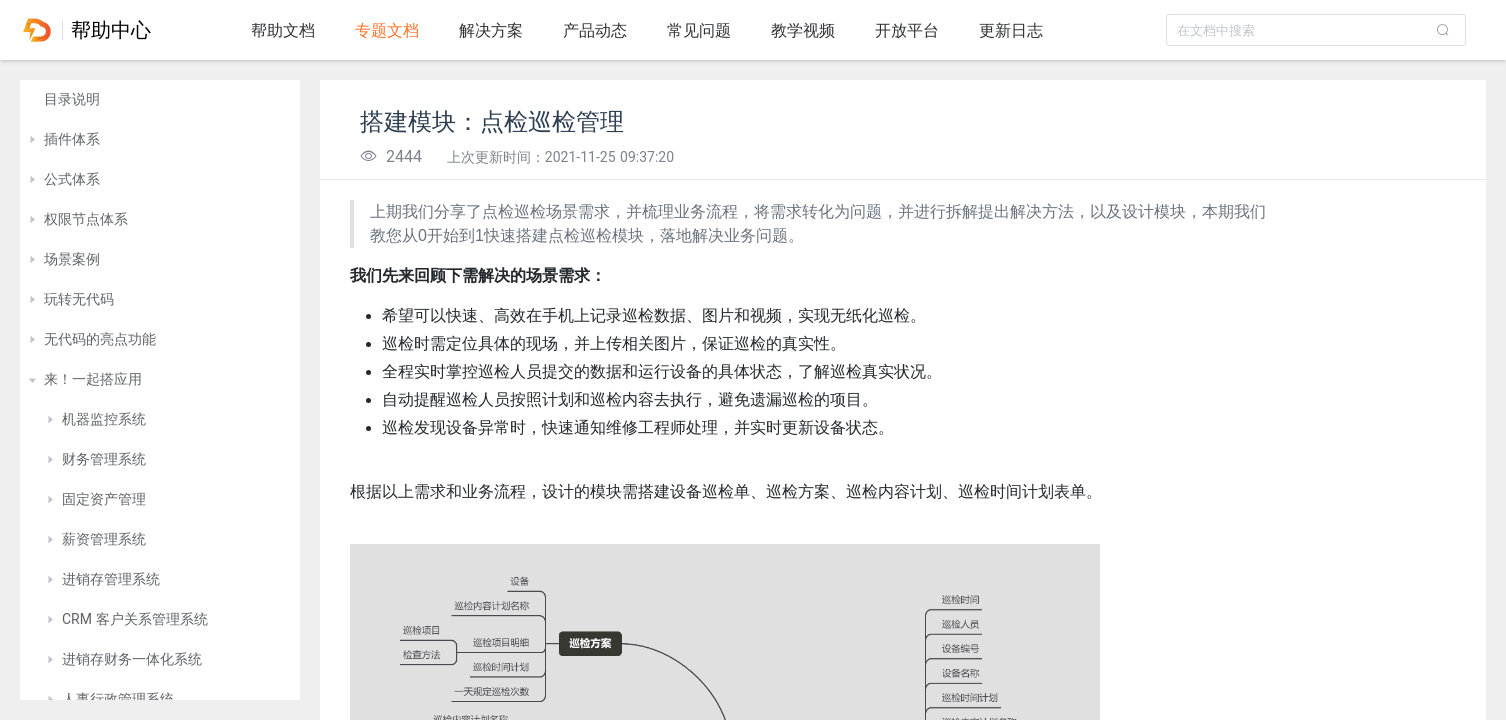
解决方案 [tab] (491, 30)
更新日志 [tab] (1011, 30)
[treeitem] (160, 100)
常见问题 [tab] (699, 30)
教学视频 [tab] (803, 30)
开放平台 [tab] (907, 30)
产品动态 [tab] (595, 30)
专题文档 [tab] (387, 30)
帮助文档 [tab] (283, 30)
